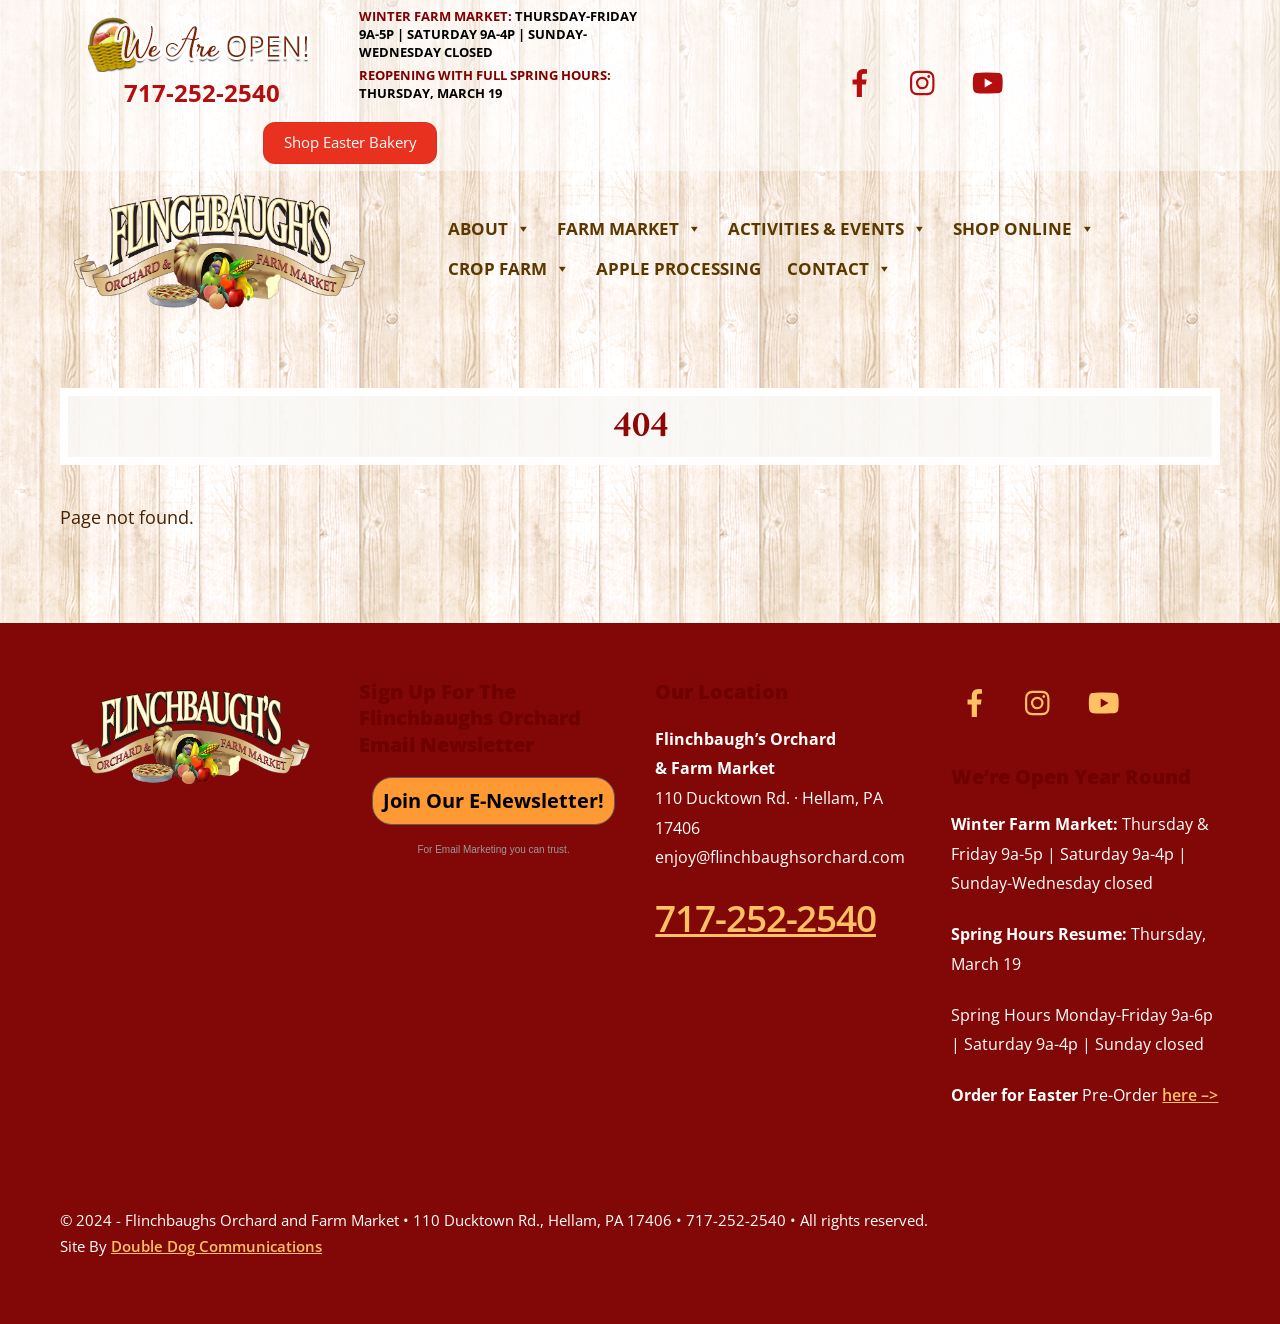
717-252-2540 (202, 92)
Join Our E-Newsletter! (493, 800)
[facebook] (863, 81)
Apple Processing (678, 268)
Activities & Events (827, 228)
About (489, 228)
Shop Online (1024, 228)
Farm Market (629, 228)
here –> (1190, 1095)
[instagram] (927, 81)
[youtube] (991, 81)
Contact (839, 268)
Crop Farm (509, 268)
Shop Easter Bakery (350, 142)
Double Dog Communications (216, 1246)
